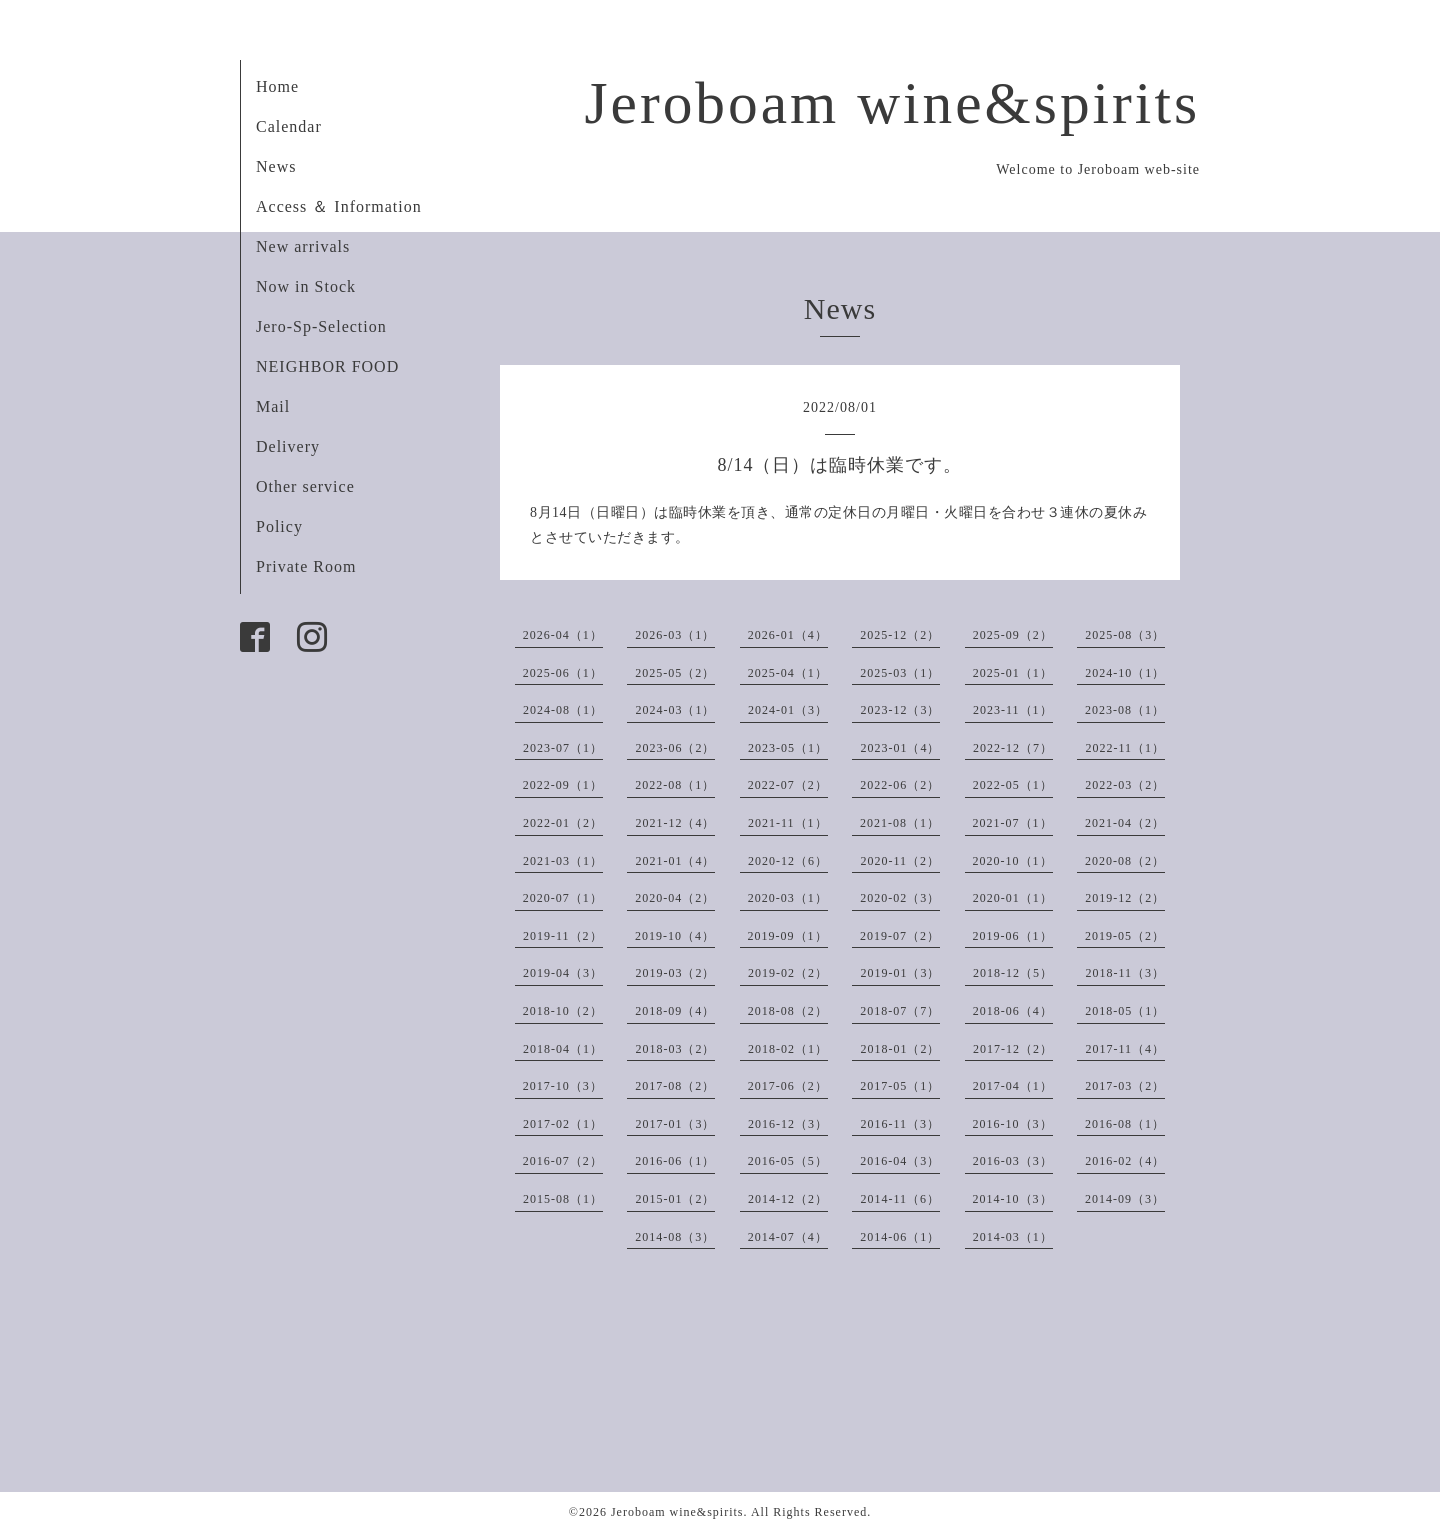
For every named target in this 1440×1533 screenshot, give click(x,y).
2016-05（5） (788, 1161)
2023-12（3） (900, 710)
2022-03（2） (1125, 785)
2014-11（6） (900, 1199)
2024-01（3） (788, 710)
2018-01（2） (900, 1049)
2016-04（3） (900, 1161)
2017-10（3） (563, 1086)
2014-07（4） (788, 1237)
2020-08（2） (1125, 861)
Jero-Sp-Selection (321, 326)
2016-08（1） (1125, 1124)
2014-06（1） (900, 1237)
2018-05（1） (1125, 1011)
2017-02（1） (563, 1124)
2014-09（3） (1125, 1199)
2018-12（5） (1013, 973)
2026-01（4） (788, 635)
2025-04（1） (788, 673)
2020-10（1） (1013, 861)
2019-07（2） (900, 936)
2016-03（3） (1013, 1161)
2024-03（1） (675, 710)
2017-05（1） (900, 1086)
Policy (279, 526)
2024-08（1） (563, 710)
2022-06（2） (900, 785)
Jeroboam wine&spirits (892, 103)
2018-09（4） (675, 1011)
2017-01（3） (675, 1124)
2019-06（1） (1013, 936)
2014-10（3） (1013, 1199)
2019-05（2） (1125, 936)
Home (277, 86)
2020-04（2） (675, 898)
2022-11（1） (1125, 748)
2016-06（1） (675, 1161)
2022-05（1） (1013, 785)
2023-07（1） (563, 748)
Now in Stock (306, 286)
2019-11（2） (563, 936)
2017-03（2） (1125, 1086)
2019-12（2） (1125, 898)
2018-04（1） (563, 1049)
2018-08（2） (788, 1011)
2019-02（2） (788, 973)
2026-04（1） (563, 635)
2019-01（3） (900, 973)
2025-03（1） (900, 673)
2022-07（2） (788, 785)
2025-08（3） (1125, 635)
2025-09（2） (1013, 635)
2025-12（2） (900, 635)
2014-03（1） (1013, 1237)
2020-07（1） (563, 898)
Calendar (289, 126)
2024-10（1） (1125, 673)
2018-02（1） (788, 1049)
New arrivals (303, 246)
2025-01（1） (1013, 673)
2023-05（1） (788, 748)
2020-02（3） (900, 898)
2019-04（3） (563, 973)
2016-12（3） (788, 1124)
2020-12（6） (788, 861)
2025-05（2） (675, 673)
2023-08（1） (1125, 710)
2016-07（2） (563, 1161)
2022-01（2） (563, 823)
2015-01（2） (675, 1199)
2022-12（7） (1013, 748)
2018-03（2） (675, 1049)
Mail (273, 406)
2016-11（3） (900, 1124)
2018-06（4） (1013, 1011)
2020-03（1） (788, 898)
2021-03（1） (563, 861)
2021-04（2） (1125, 823)
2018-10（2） (563, 1011)
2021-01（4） (675, 861)
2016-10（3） (1013, 1124)
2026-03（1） (675, 635)
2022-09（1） (563, 785)
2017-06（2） (788, 1086)
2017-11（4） (1125, 1049)
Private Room (306, 566)
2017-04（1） (1013, 1086)
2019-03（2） (675, 973)
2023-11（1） (1013, 710)
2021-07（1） (1013, 823)
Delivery (288, 446)
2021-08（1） (900, 823)
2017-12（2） (1013, 1049)
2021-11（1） (788, 823)
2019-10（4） (675, 936)
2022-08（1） (675, 785)
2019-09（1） (788, 936)
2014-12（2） (788, 1199)
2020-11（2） (900, 861)
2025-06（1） (563, 673)
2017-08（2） (675, 1086)
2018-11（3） (1125, 973)
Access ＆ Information (339, 206)
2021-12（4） (675, 823)
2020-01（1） (1013, 898)
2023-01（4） (900, 748)
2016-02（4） (1125, 1161)
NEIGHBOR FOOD (327, 366)
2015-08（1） (563, 1199)
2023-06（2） (675, 748)
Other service (305, 486)
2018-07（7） (900, 1011)
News (276, 166)
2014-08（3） (675, 1237)
